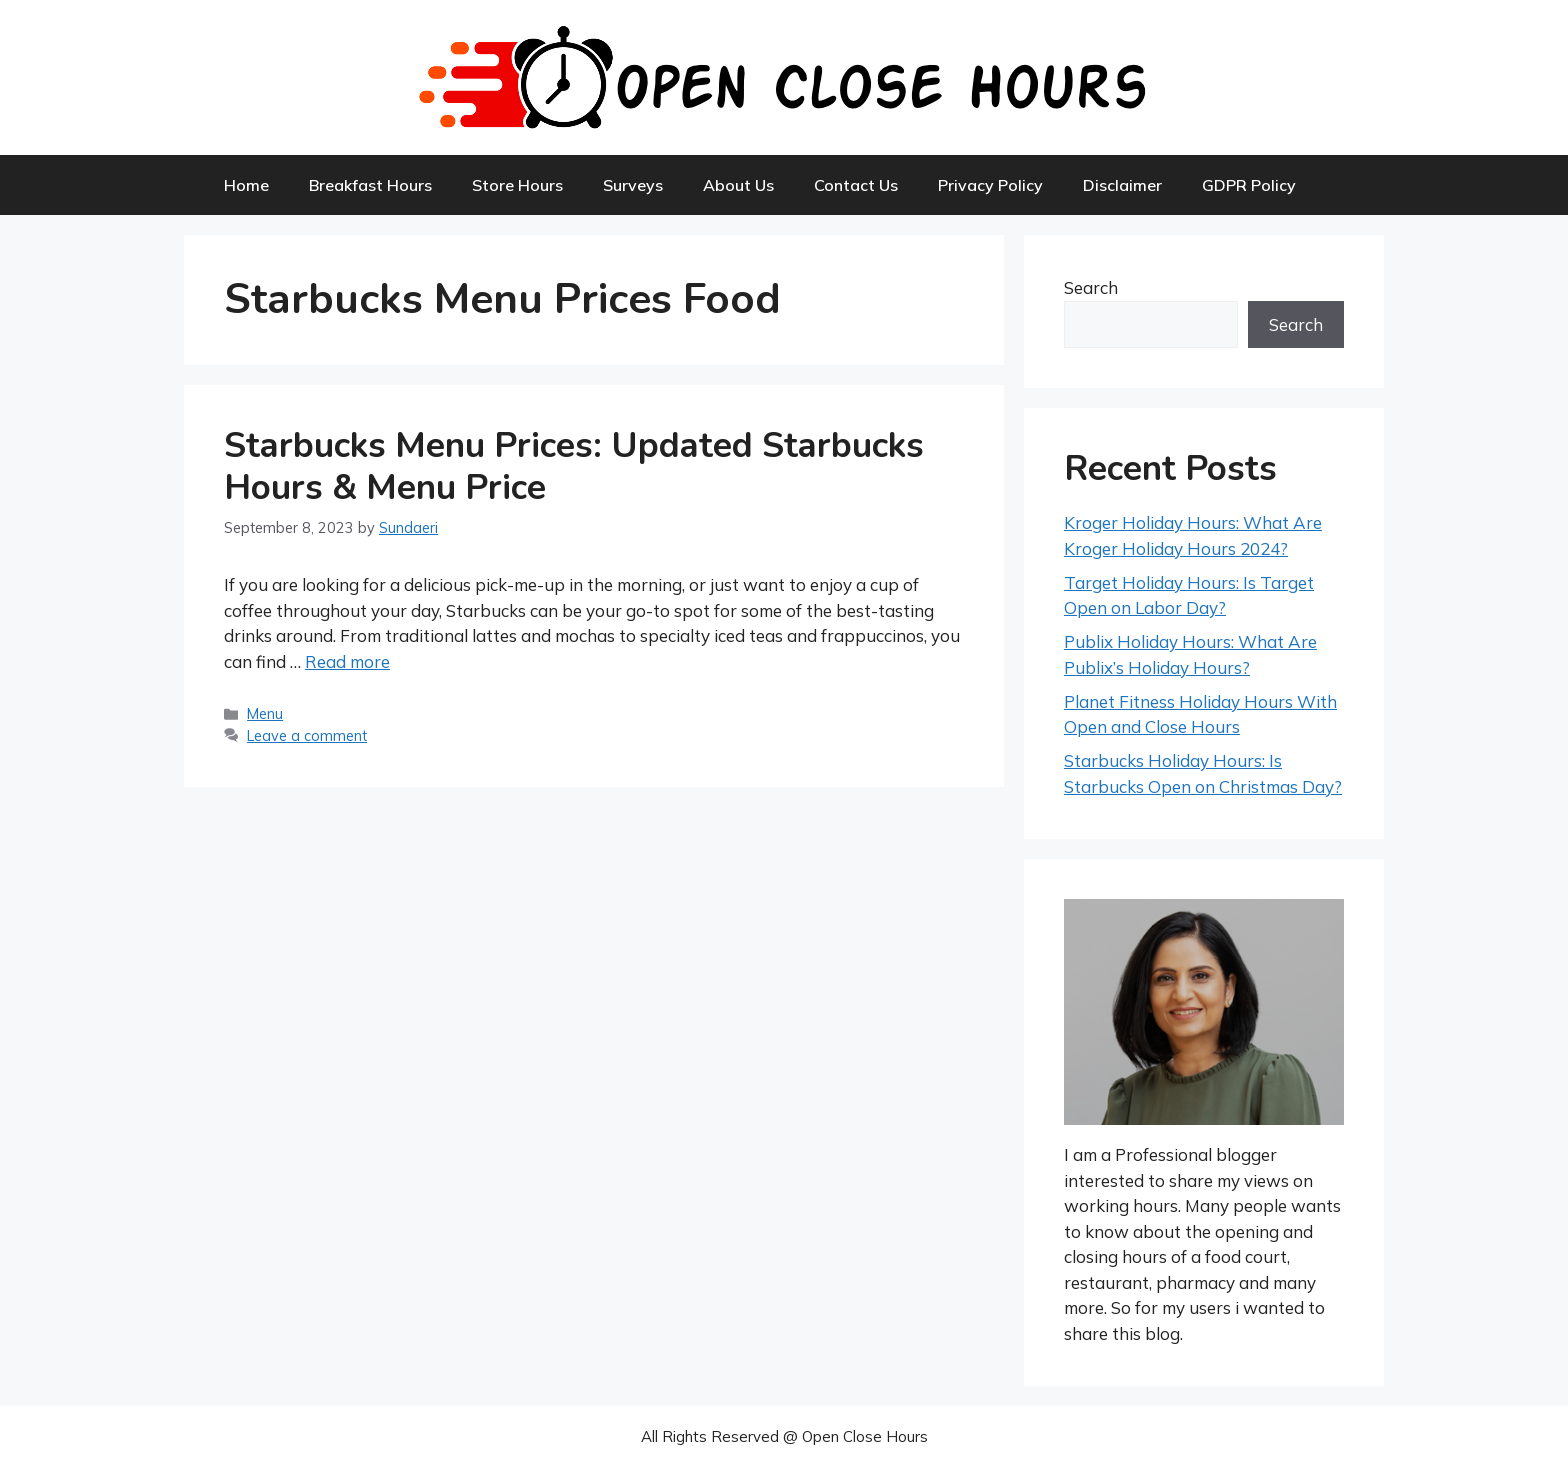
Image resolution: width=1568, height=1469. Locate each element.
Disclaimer (1122, 185)
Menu (265, 713)
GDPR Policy (1249, 185)
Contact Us (856, 185)
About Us (738, 185)
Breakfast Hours (370, 185)
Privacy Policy (990, 185)
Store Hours (517, 185)
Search (1091, 287)
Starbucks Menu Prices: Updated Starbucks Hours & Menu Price (574, 466)
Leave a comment (307, 735)
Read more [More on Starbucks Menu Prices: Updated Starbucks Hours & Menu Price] (347, 661)
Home (246, 185)
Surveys (633, 185)
